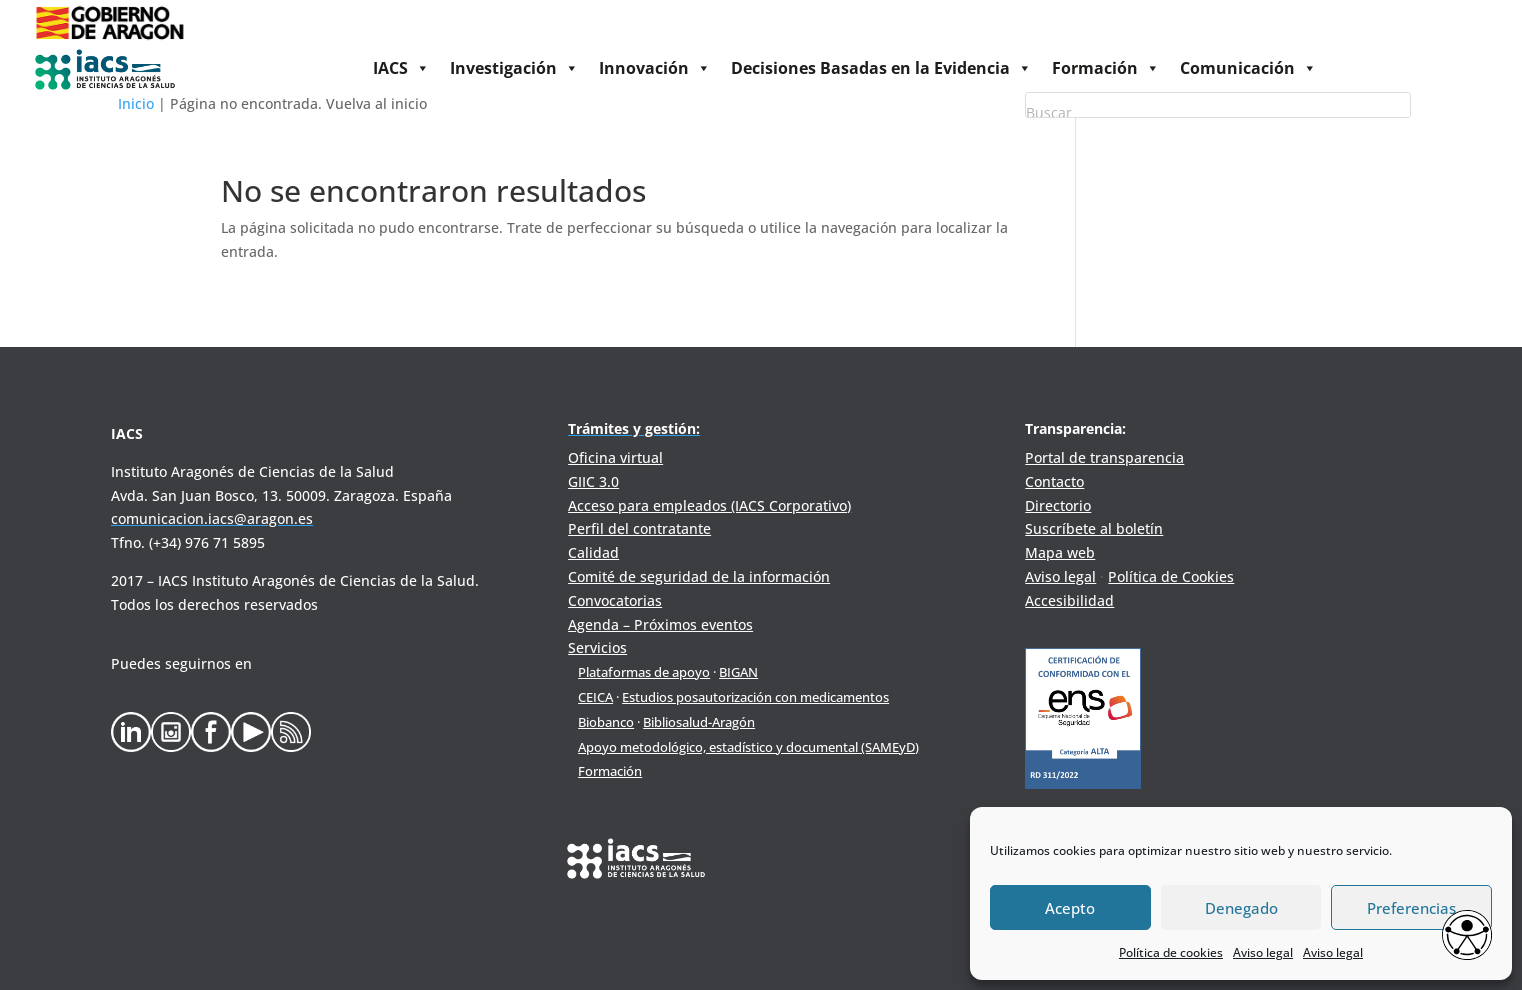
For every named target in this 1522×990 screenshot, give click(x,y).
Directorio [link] (1058, 505)
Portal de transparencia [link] (1104, 457)
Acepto (1070, 908)
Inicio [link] (136, 103)
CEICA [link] (595, 697)
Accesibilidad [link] (1069, 600)
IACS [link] (401, 68)
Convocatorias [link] (615, 600)
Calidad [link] (593, 552)
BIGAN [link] (738, 672)
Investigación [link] (514, 68)
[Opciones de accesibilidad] (1467, 936)
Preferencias (1411, 908)
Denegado (1241, 908)
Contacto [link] (1054, 481)
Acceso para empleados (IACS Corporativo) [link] (709, 505)
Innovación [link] (655, 68)
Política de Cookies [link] (1171, 576)
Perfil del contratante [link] (639, 528)
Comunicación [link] (1248, 68)
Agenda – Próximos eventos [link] (660, 624)
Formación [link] (1106, 68)
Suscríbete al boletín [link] (1094, 528)
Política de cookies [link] (1171, 952)
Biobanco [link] (606, 722)
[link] (109, 40)
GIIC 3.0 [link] (593, 481)
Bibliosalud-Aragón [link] (699, 722)
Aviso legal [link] (1263, 952)
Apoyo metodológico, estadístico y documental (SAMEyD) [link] (748, 747)
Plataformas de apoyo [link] (644, 672)
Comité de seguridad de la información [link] (699, 576)
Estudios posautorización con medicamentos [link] (755, 697)
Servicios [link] (597, 647)
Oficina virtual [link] (615, 457)
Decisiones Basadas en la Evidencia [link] (881, 68)
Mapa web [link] (1060, 552)
